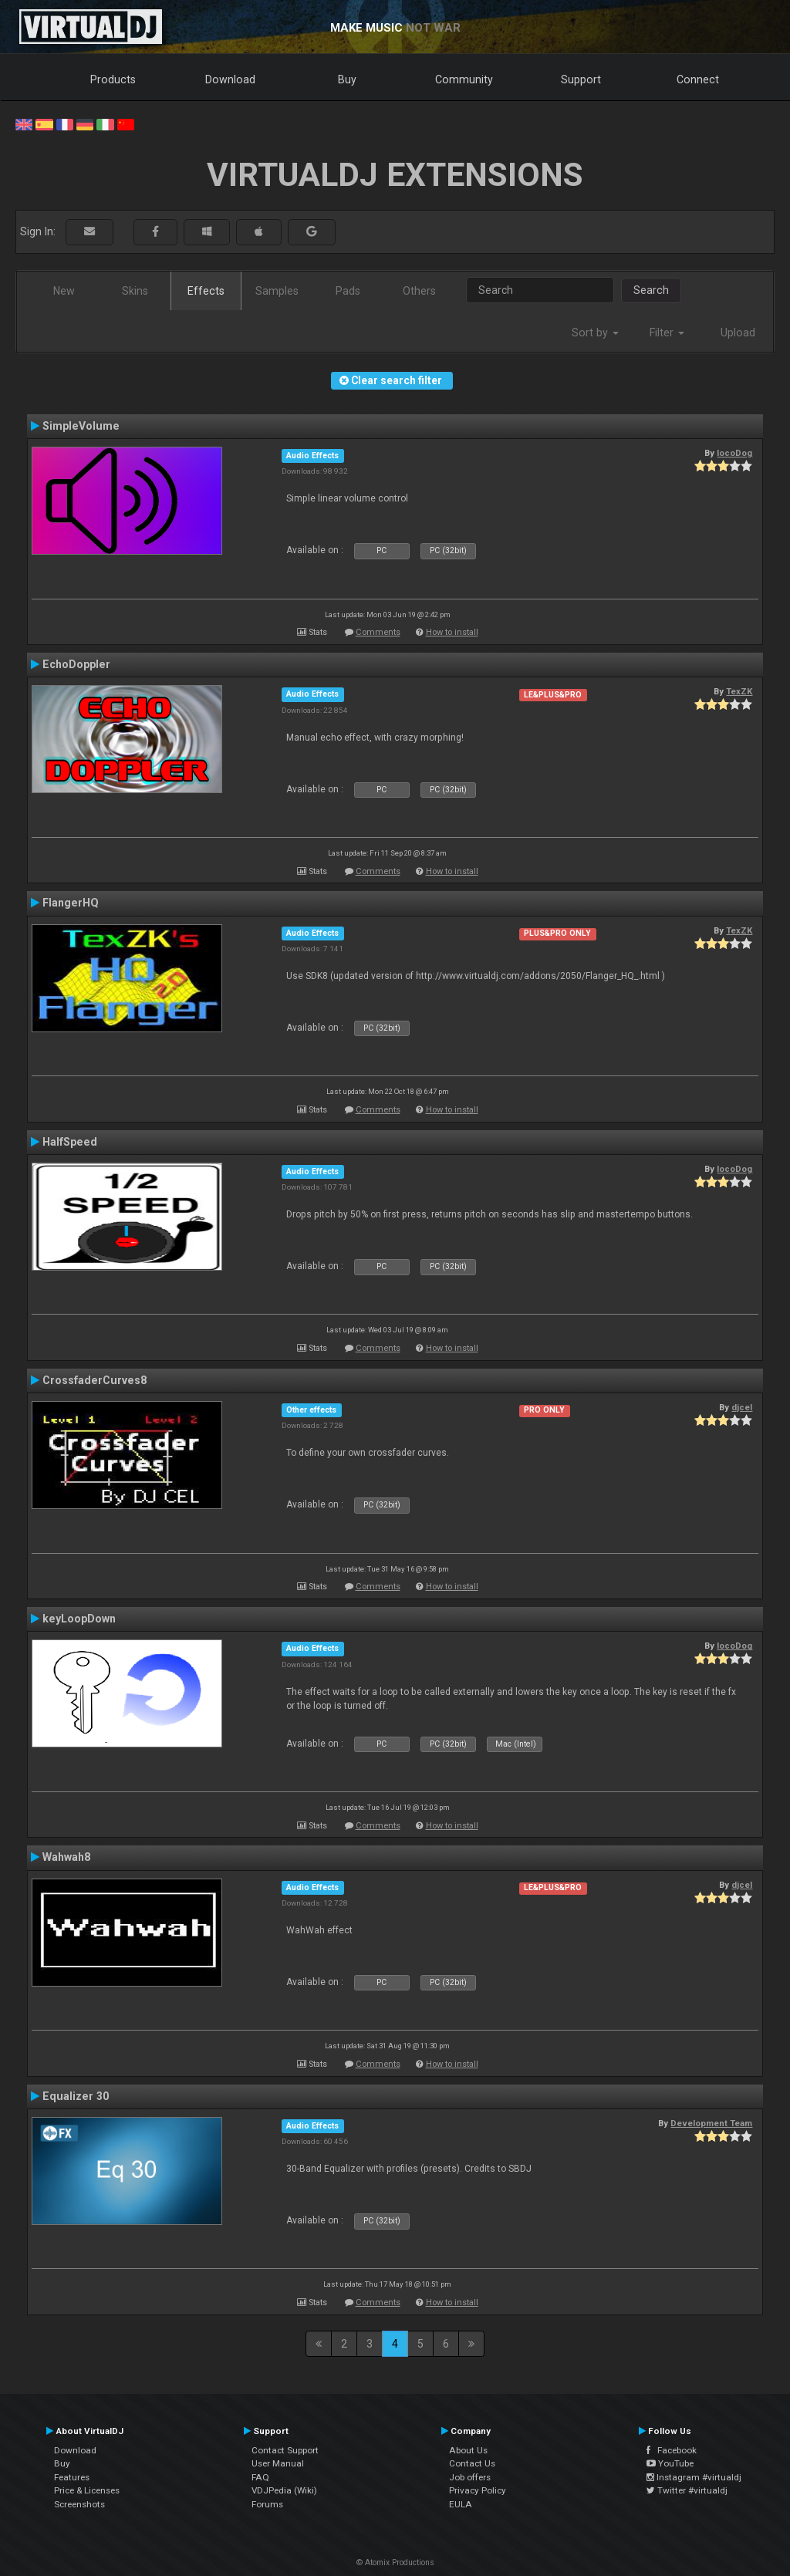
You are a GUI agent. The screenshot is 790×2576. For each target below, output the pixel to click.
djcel (741, 1407)
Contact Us (472, 2463)
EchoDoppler (76, 664)
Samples (277, 291)
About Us (468, 2450)
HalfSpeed (69, 1142)
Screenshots (79, 2504)
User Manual (278, 2463)
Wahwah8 (66, 1857)
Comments (378, 632)
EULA (460, 2504)
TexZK (739, 691)
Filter (667, 332)
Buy (347, 79)
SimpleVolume (81, 426)
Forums (267, 2504)
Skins (135, 291)
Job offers (470, 2477)
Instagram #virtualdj (694, 2477)
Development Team (711, 2123)
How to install (452, 632)
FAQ (260, 2477)
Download (230, 79)
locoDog (734, 452)
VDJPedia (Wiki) (284, 2490)
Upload (738, 332)
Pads (348, 291)
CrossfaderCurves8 (94, 1380)
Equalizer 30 (75, 2096)
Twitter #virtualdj (687, 2490)
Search (651, 290)
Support (581, 79)
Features (71, 2477)
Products (113, 79)
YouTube (670, 2463)
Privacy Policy (477, 2490)
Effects (206, 291)
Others (419, 291)
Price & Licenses (87, 2490)
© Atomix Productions (395, 2562)
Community (464, 79)
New (64, 291)
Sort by (595, 332)
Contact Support (285, 2450)
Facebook (672, 2450)
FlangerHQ (70, 902)
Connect (698, 79)
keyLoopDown (79, 1618)
